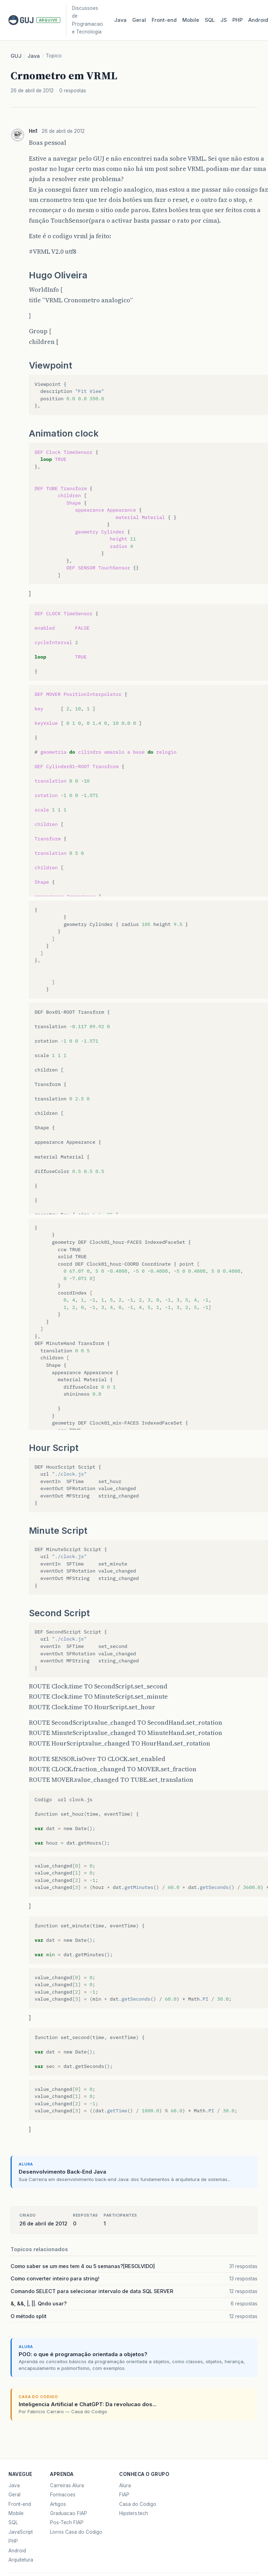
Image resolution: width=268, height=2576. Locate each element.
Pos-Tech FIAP (67, 2522)
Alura (125, 2485)
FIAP (124, 2494)
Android (17, 2550)
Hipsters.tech (133, 2513)
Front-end (19, 2504)
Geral (139, 20)
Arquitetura (20, 2560)
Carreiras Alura (67, 2485)
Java (120, 20)
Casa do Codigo (137, 2504)
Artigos (58, 2504)
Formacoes (62, 2494)
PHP (237, 20)
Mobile (190, 20)
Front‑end (164, 20)
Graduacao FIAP (68, 2513)
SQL (210, 20)
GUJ (16, 56)
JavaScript (20, 2532)
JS (223, 20)
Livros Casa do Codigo (76, 2532)
